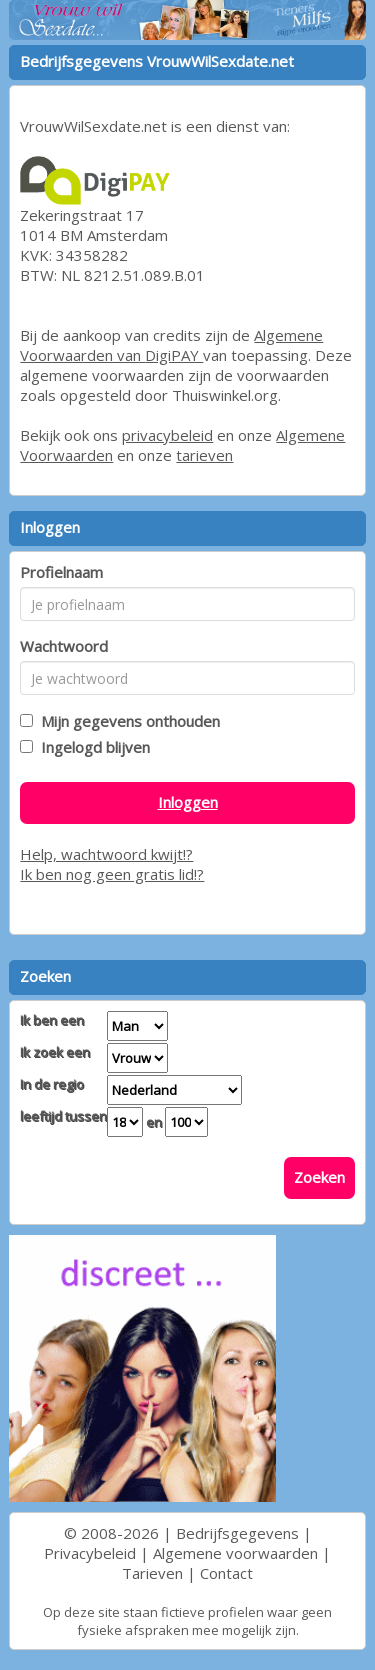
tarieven (204, 455)
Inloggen (188, 802)
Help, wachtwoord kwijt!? (106, 854)
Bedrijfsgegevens (237, 1533)
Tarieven (152, 1573)
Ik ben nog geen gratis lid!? (112, 874)
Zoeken (319, 1177)
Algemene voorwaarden (235, 1553)
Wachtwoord (64, 646)
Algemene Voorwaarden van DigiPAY (171, 345)
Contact (226, 1573)
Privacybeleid (90, 1553)
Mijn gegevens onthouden (126, 721)
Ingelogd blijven (91, 747)
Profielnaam (61, 572)
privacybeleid (167, 435)
